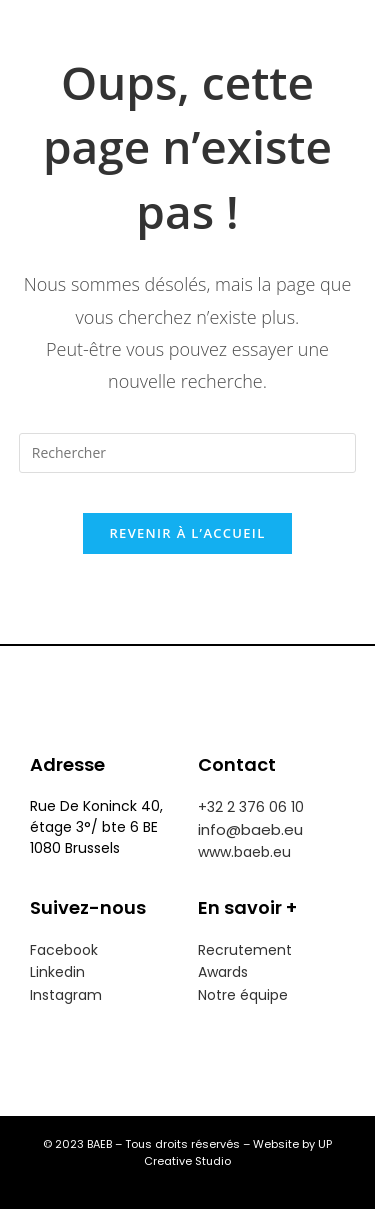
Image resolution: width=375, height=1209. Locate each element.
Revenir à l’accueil (187, 533)
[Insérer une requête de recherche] (188, 453)
